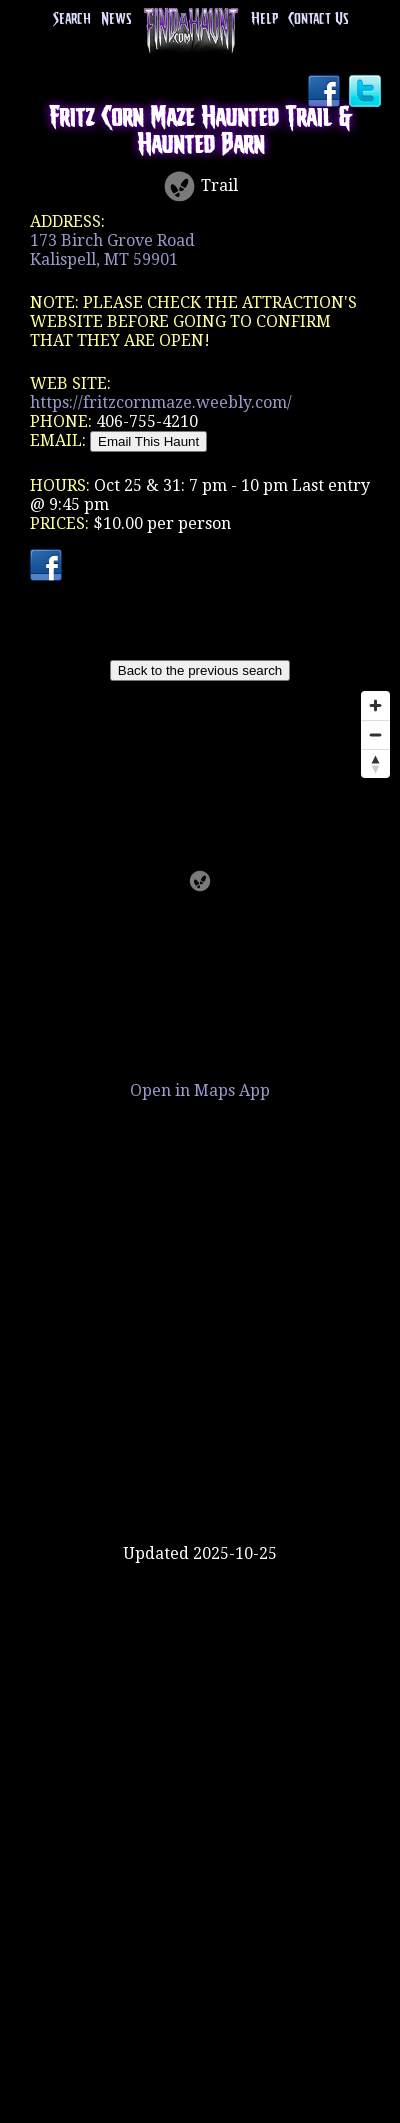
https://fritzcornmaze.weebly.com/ (161, 402)
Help (264, 19)
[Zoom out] (375, 734)
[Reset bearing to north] (375, 763)
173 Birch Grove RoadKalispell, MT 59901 (112, 250)
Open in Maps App (200, 1090)
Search (72, 19)
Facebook (326, 93)
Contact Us (318, 19)
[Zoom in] (375, 705)
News (116, 19)
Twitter (367, 93)
